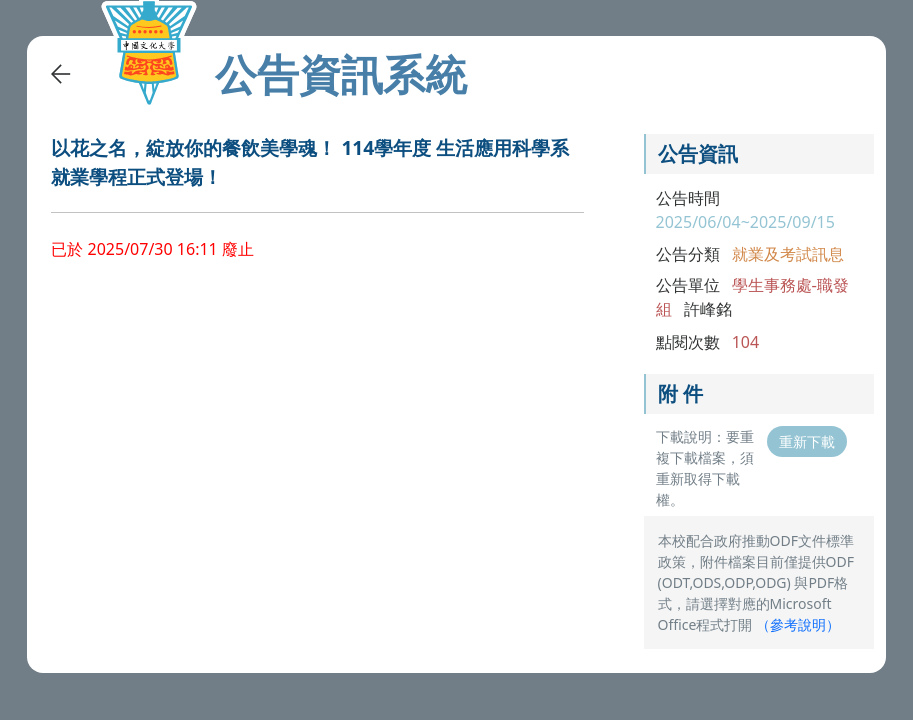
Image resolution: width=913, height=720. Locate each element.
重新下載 (807, 441)
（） (798, 624)
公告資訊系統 (341, 74)
